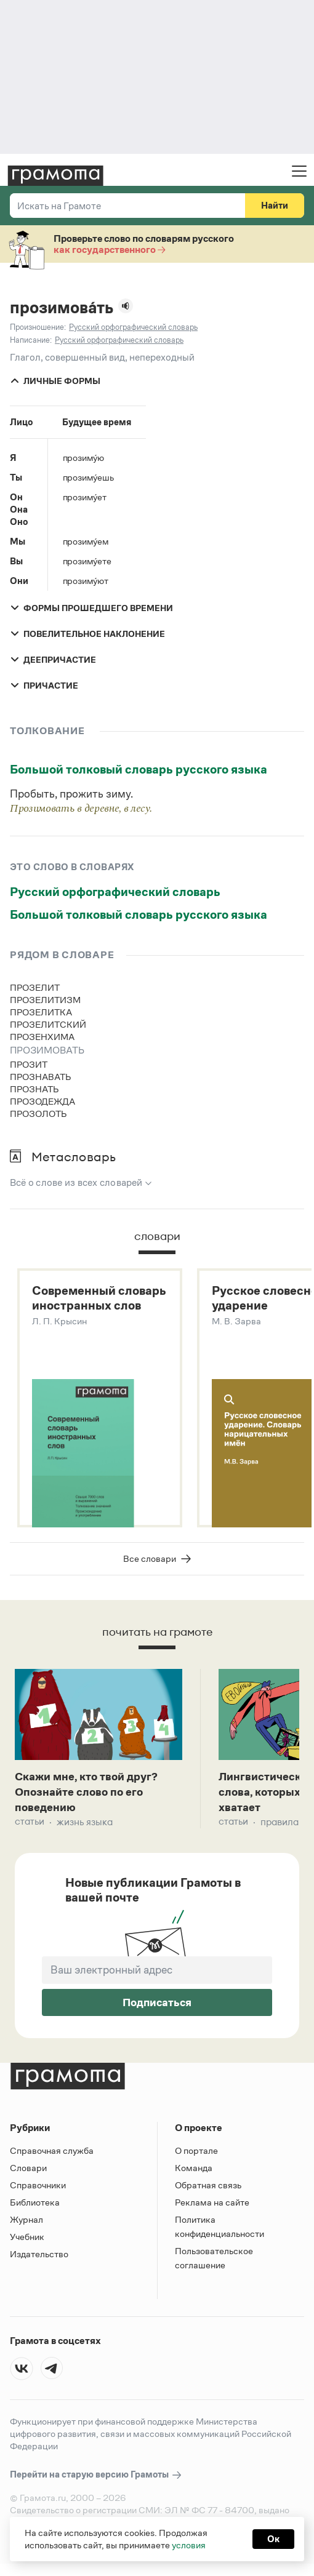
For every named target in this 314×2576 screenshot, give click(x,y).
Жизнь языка (85, 1828)
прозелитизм (45, 999)
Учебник (27, 2243)
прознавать (40, 1076)
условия (189, 2545)
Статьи (29, 1828)
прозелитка (41, 1012)
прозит (28, 1064)
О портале (196, 2156)
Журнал (26, 2225)
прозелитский (48, 1024)
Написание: (31, 340)
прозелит (35, 987)
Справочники (38, 2191)
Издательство (39, 2260)
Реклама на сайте (212, 2208)
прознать (34, 1089)
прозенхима (42, 1036)
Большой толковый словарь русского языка (138, 769)
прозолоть (38, 1113)
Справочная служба (52, 2156)
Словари (28, 2174)
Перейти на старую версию (96, 2480)
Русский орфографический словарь (115, 891)
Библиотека (35, 2208)
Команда (193, 2174)
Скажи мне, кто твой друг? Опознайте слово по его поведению (93, 1796)
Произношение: (38, 327)
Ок (273, 2539)
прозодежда (42, 1101)
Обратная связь (208, 2191)
